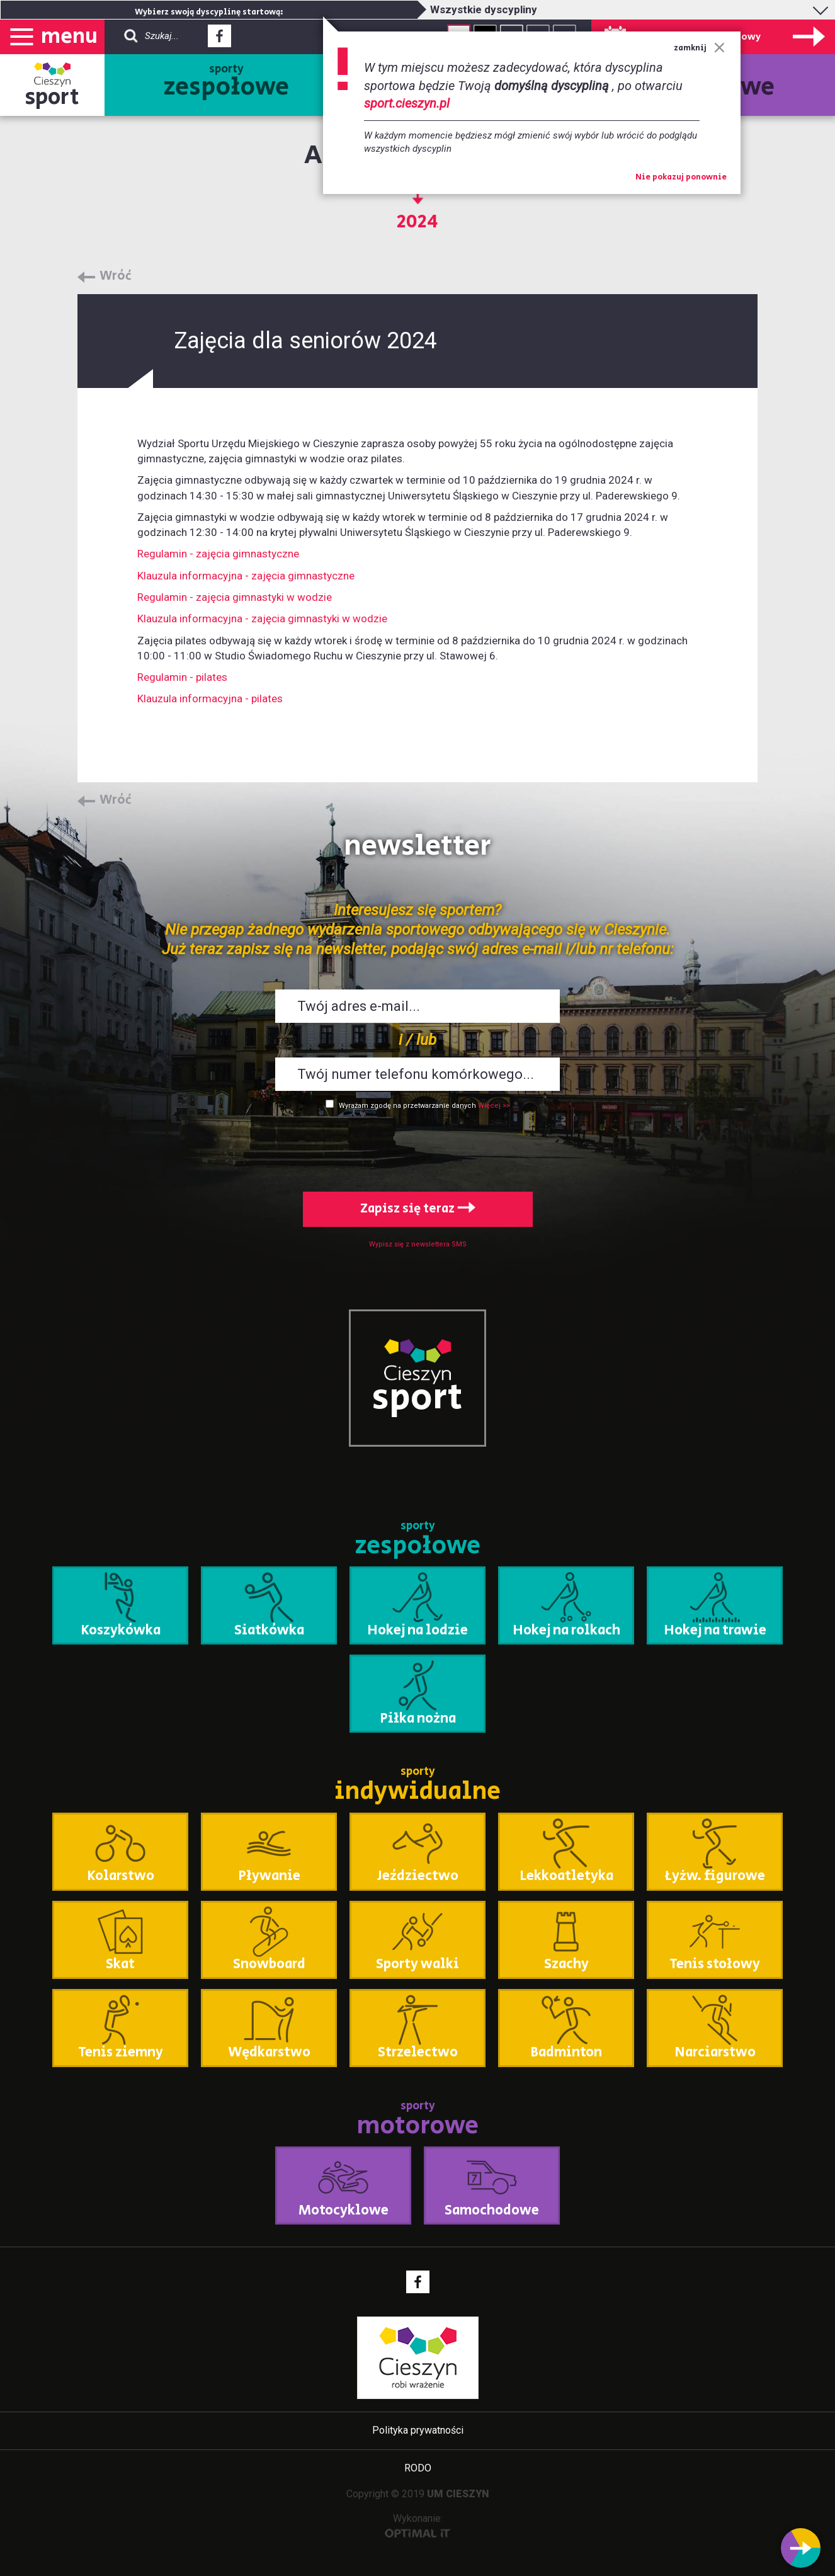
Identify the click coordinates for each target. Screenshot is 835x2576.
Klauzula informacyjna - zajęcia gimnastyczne (246, 575)
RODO (417, 2468)
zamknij (699, 48)
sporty (226, 83)
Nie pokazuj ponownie (681, 177)
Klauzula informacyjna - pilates (210, 698)
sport (52, 97)
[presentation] (417, 1148)
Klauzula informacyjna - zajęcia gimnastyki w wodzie (262, 618)
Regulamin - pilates (182, 677)
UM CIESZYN (458, 2494)
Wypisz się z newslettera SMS (418, 1244)
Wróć (115, 276)
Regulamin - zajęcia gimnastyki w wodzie (234, 597)
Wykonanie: (418, 2525)
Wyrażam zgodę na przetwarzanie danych (407, 1106)
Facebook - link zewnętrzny (219, 39)
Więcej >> (494, 1106)
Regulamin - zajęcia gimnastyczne (218, 553)
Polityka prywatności (417, 2430)
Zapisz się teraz (417, 1209)
